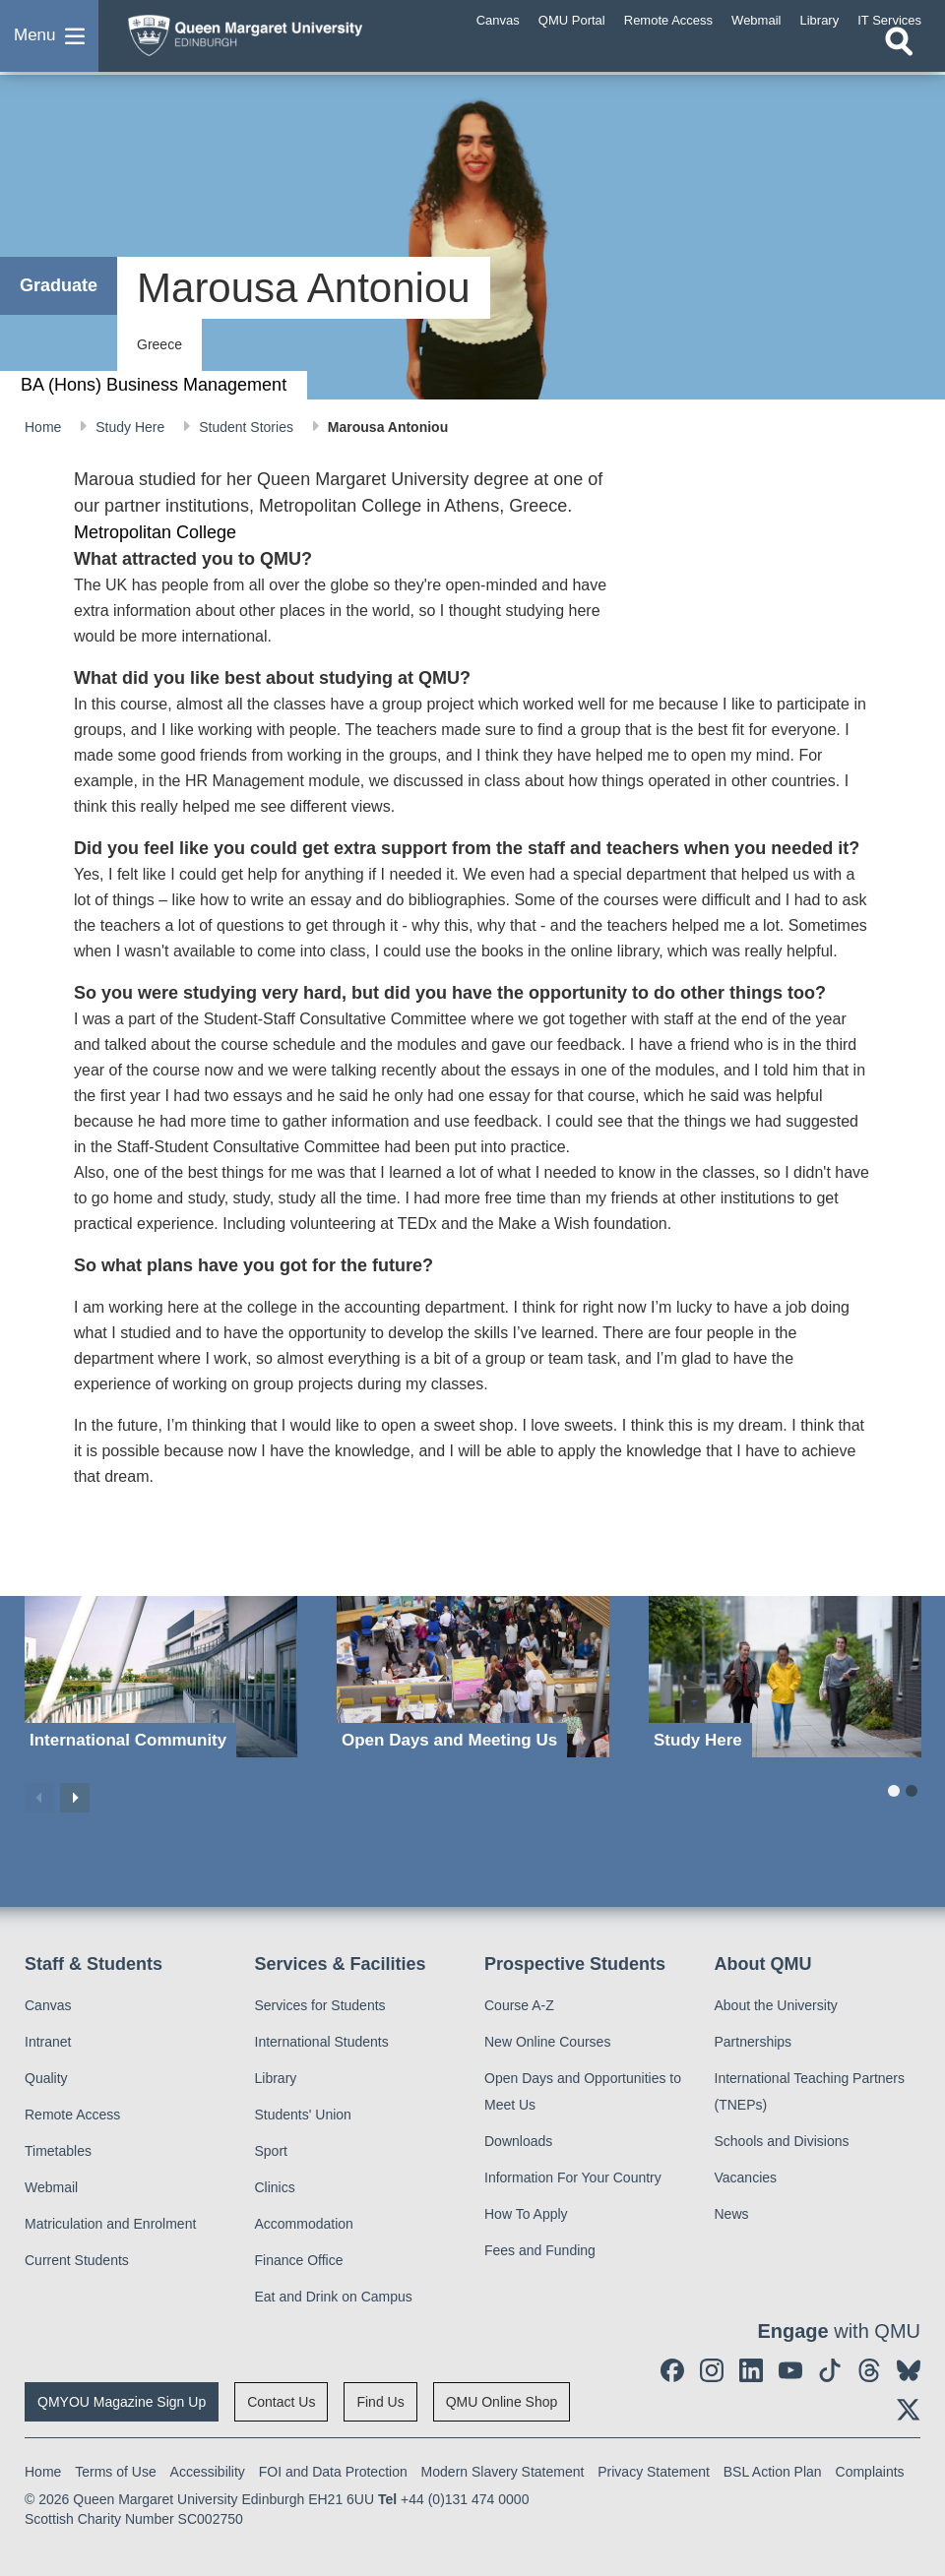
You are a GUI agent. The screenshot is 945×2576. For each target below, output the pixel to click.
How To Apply (526, 2214)
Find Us (380, 2402)
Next (75, 1797)
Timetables (58, 2151)
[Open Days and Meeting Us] (473, 1676)
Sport (271, 2151)
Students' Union (303, 2114)
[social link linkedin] (751, 2370)
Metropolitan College (155, 532)
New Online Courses (547, 2042)
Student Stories (248, 427)
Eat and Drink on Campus (333, 2296)
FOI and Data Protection (333, 2472)
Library (276, 2078)
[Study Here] (785, 1676)
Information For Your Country (573, 2177)
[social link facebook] (672, 2370)
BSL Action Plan (773, 2472)
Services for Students (320, 2005)
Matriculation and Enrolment (110, 2224)
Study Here (131, 427)
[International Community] (161, 1676)
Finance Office (299, 2260)
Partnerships (753, 2042)
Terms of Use (115, 2472)
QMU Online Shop (502, 2402)
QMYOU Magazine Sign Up (121, 2402)
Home (45, 427)
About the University (776, 2005)
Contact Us (281, 2402)
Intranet (48, 2042)
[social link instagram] (712, 2370)
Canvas (48, 2005)
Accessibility (207, 2472)
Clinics (275, 2187)
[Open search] (898, 56)
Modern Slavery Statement (503, 2472)
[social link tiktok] (830, 2370)
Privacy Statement (654, 2472)
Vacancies (746, 2177)
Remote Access (72, 2114)
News (732, 2214)
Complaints (870, 2472)
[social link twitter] (908, 2410)
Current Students (77, 2260)
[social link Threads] (869, 2370)
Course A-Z (519, 2005)
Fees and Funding (540, 2250)
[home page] (270, 38)
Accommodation (304, 2224)
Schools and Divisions (782, 2141)
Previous (39, 1797)
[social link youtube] (790, 2370)
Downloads (518, 2141)
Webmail (51, 2187)
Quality (46, 2078)
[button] (49, 43)
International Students (322, 2042)
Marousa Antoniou (388, 427)
